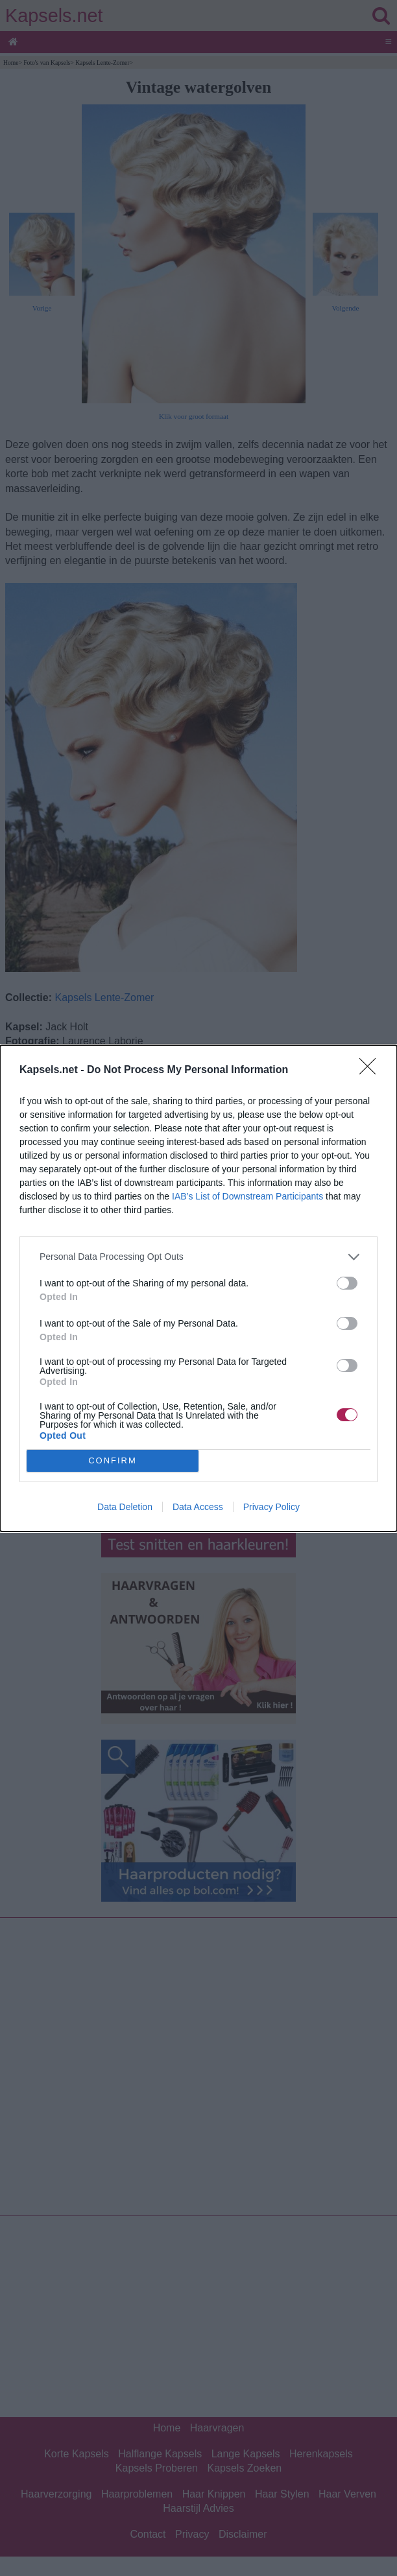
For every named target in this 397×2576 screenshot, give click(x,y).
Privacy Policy (271, 1507)
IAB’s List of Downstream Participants (247, 1196)
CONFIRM (112, 1460)
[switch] (347, 1283)
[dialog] (198, 1288)
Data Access (198, 1507)
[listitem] (198, 1257)
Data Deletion (124, 1507)
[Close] (371, 1070)
